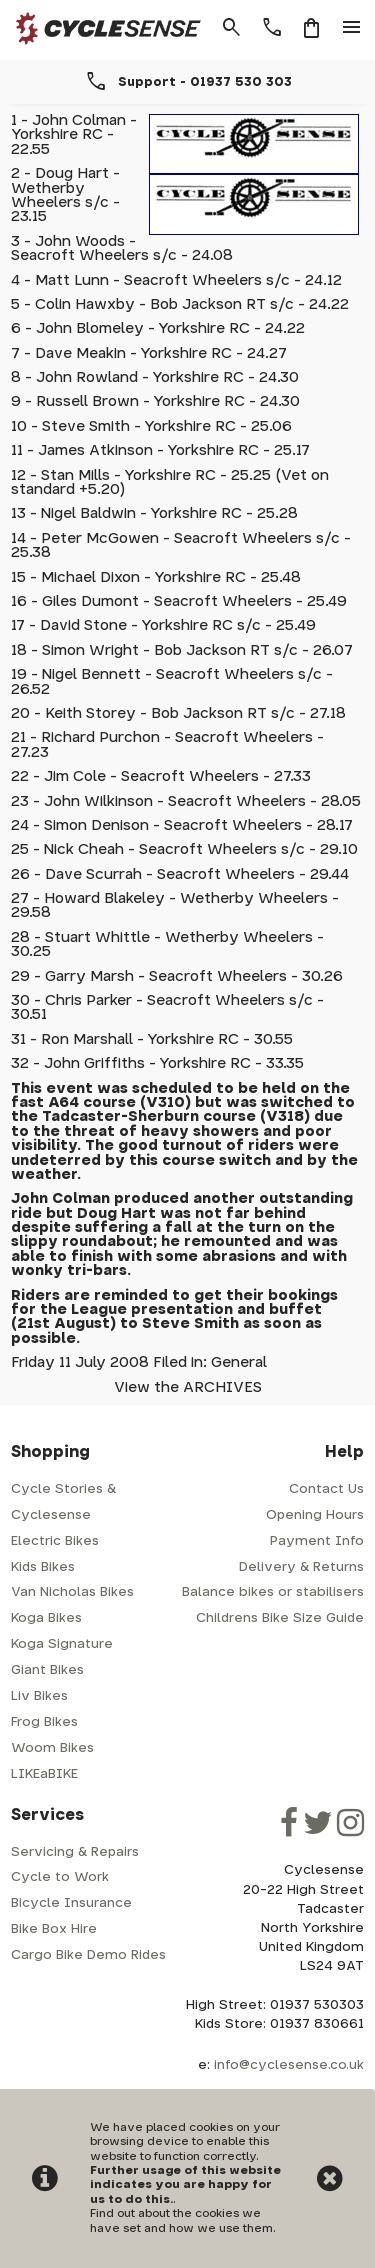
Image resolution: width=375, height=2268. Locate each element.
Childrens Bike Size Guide (280, 1618)
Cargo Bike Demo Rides (88, 1955)
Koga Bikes (46, 1618)
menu (352, 28)
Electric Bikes (55, 1541)
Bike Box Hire (54, 1929)
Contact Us (326, 1489)
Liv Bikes (39, 1696)
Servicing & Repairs (75, 1852)
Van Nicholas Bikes (72, 1592)
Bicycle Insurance (71, 1903)
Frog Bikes (44, 1722)
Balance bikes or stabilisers (273, 1592)
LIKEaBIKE (44, 1774)
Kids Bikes (43, 1567)
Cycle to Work (60, 1877)
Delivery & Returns (301, 1567)
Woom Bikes (52, 1748)
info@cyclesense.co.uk (289, 2065)
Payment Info (317, 1541)
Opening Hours (315, 1515)
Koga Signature (62, 1644)
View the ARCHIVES (188, 1387)
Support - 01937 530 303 (205, 82)
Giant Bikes (47, 1670)
